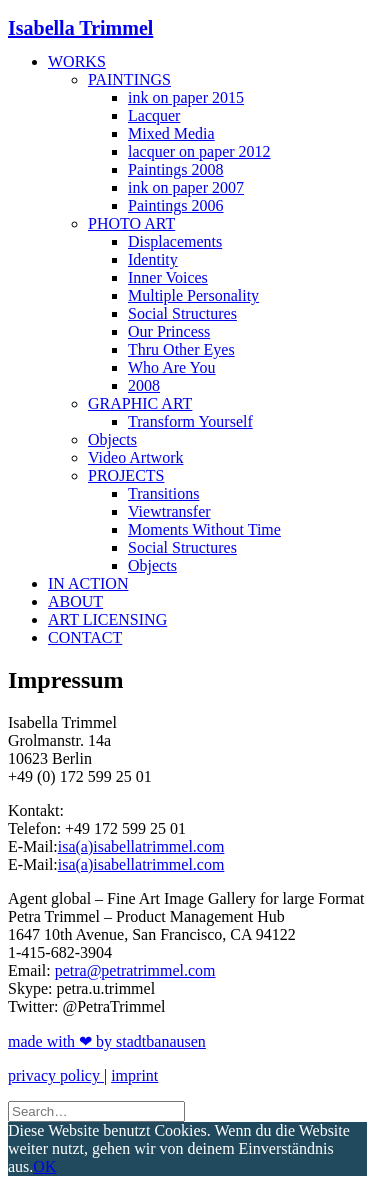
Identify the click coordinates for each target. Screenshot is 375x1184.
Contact (85, 637)
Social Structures (182, 313)
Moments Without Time (204, 529)
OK (44, 1166)
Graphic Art (140, 403)
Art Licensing (107, 619)
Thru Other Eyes (181, 349)
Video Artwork (135, 457)
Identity (153, 259)
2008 (144, 385)
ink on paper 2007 (186, 187)
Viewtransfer (169, 511)
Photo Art (131, 223)
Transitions (163, 493)
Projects (126, 475)
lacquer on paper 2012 (199, 151)
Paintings (129, 79)
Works (77, 61)
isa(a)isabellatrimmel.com (141, 846)
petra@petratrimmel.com (135, 970)
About (75, 601)
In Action (88, 583)
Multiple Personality (193, 295)
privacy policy (56, 1075)
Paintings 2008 (176, 169)
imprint (134, 1075)
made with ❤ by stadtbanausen (107, 1041)
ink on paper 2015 (186, 97)
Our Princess (169, 331)
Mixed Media (171, 133)
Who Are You (172, 367)
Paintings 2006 (176, 205)
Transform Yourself (190, 421)
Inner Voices (168, 277)
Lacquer (154, 115)
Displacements (175, 241)
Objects (112, 439)
